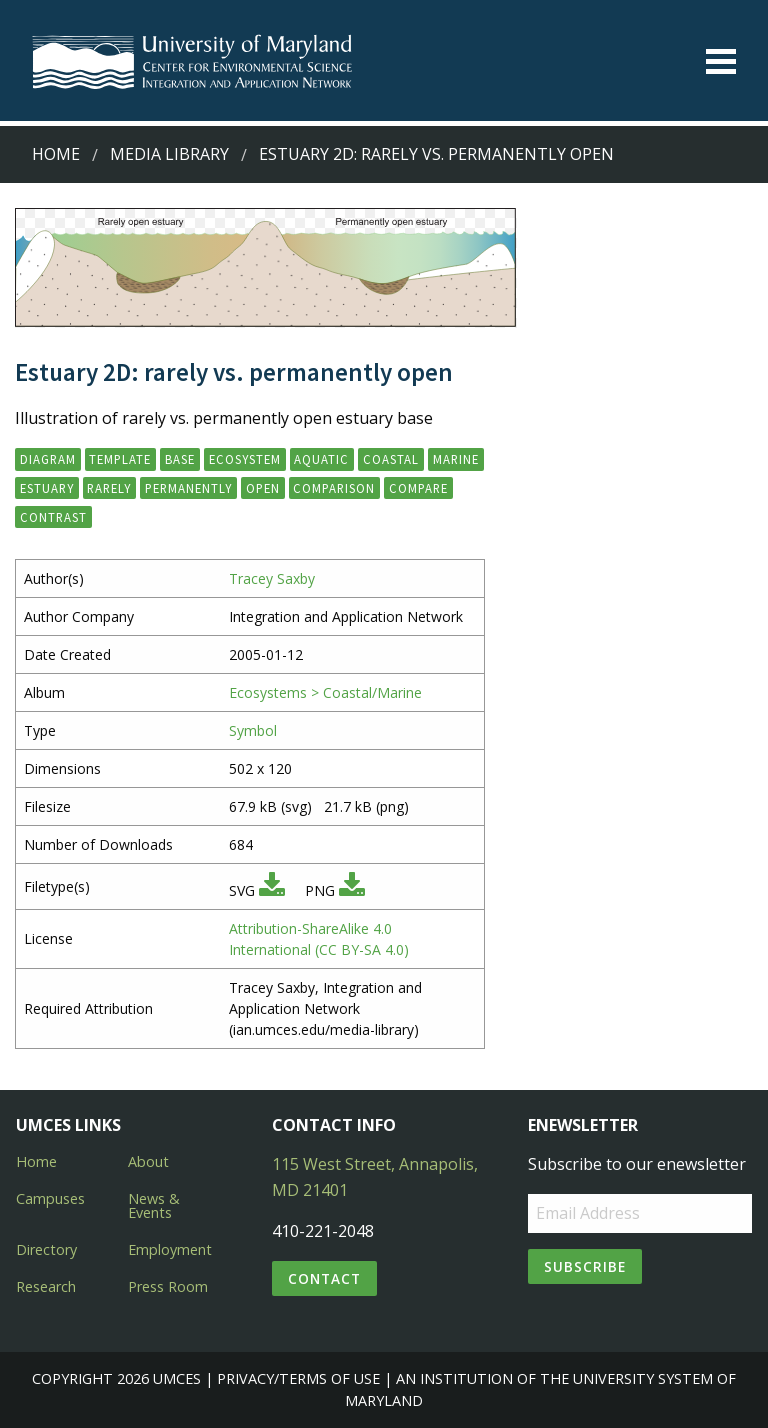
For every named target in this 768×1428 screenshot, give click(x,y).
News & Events (154, 1205)
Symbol (253, 730)
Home (56, 154)
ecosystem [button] (245, 459)
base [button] (180, 459)
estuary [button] (47, 488)
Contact (324, 1278)
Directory (46, 1249)
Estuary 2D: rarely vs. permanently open (436, 154)
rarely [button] (109, 488)
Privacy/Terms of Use (298, 1378)
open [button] (263, 488)
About (148, 1161)
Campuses (50, 1198)
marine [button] (456, 459)
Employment (170, 1249)
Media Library (169, 154)
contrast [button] (53, 517)
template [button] (120, 459)
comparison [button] (334, 488)
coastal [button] (391, 459)
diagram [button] (48, 459)
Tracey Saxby (272, 578)
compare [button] (418, 488)
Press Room (168, 1286)
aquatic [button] (321, 459)
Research (46, 1286)
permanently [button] (188, 488)
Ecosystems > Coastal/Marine (325, 692)
